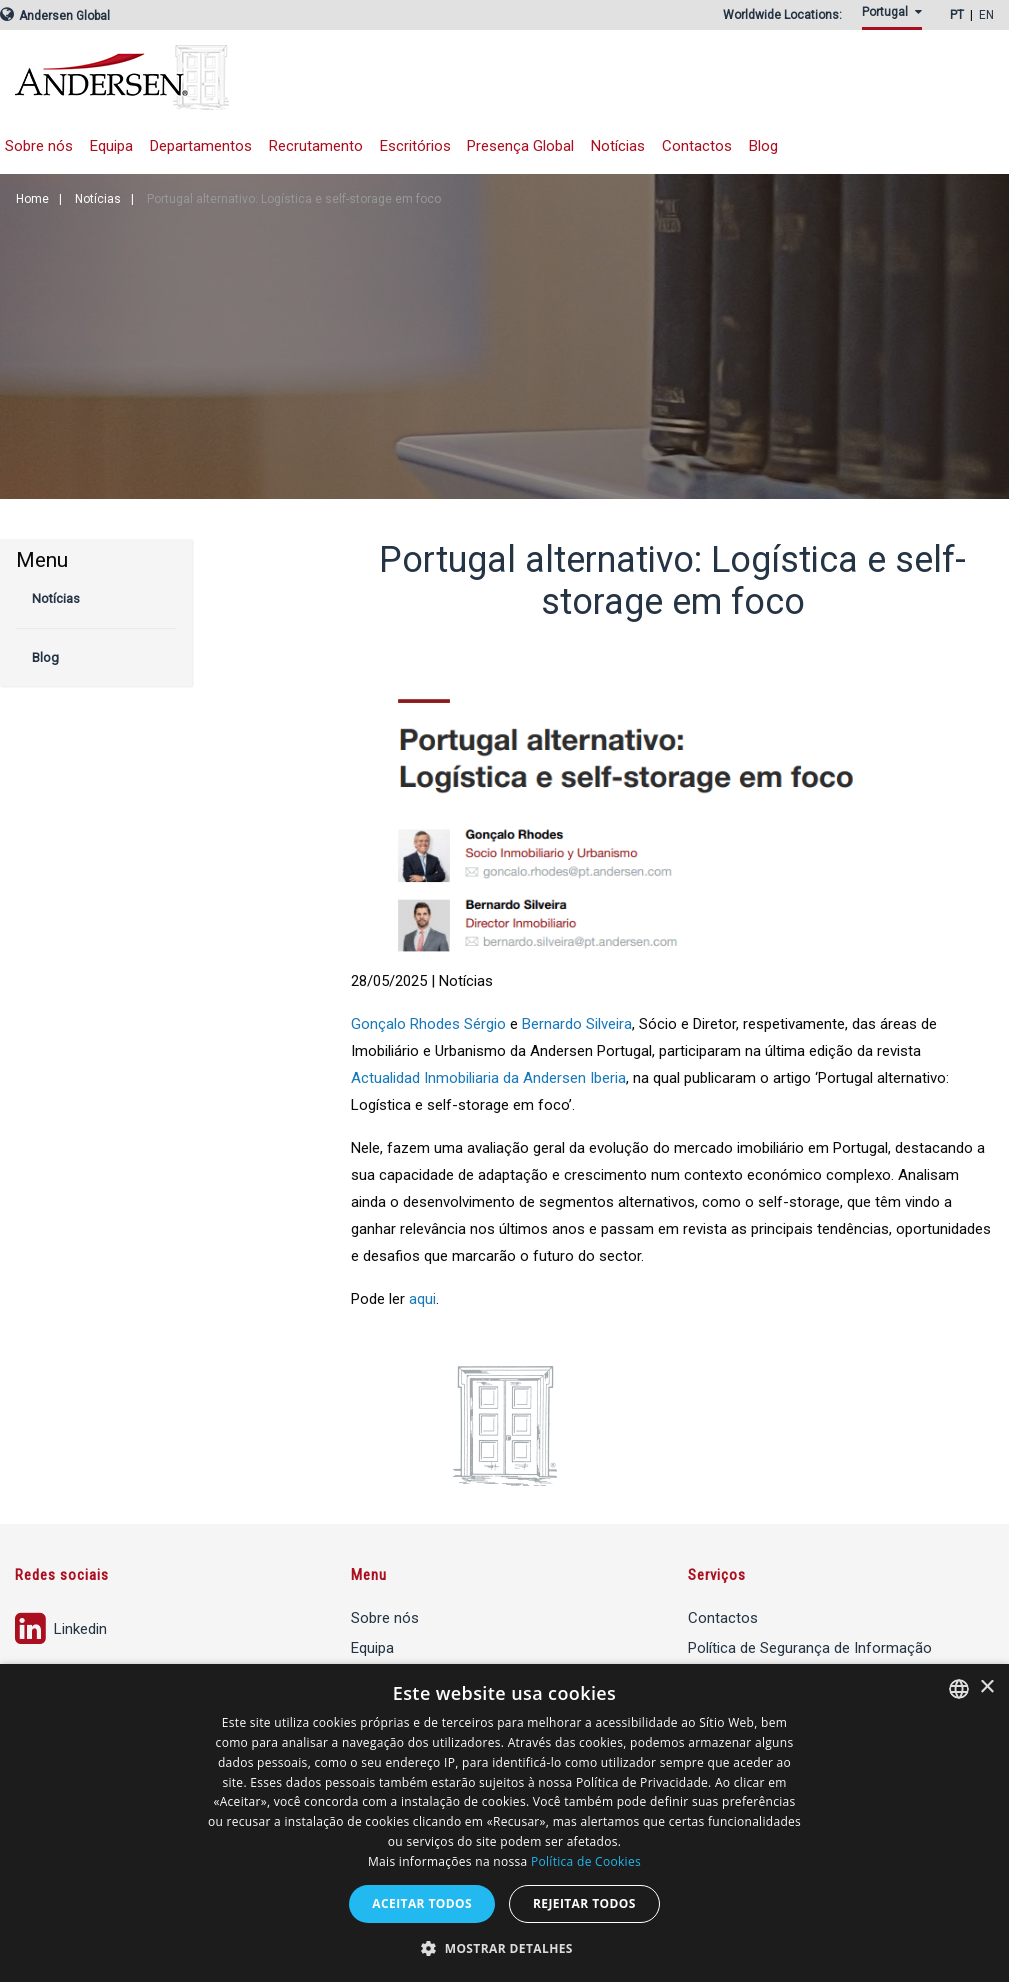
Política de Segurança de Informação (810, 1648)
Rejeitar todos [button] (584, 1903)
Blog (763, 146)
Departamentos (201, 146)
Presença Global (520, 146)
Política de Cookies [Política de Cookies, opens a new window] (586, 1861)
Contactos (697, 146)
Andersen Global (55, 16)
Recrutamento (316, 146)
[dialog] (504, 1823)
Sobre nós (385, 1618)
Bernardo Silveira (577, 1024)
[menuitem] (896, 18)
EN (986, 15)
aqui (422, 1299)
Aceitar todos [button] (422, 1903)
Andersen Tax (255, 77)
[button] (504, 1948)
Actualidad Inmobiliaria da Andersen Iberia (488, 1078)
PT (957, 15)
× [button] (986, 1687)
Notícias (618, 146)
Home (32, 199)
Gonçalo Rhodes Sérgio (428, 1024)
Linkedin (61, 1627)
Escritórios (415, 146)
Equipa (111, 146)
